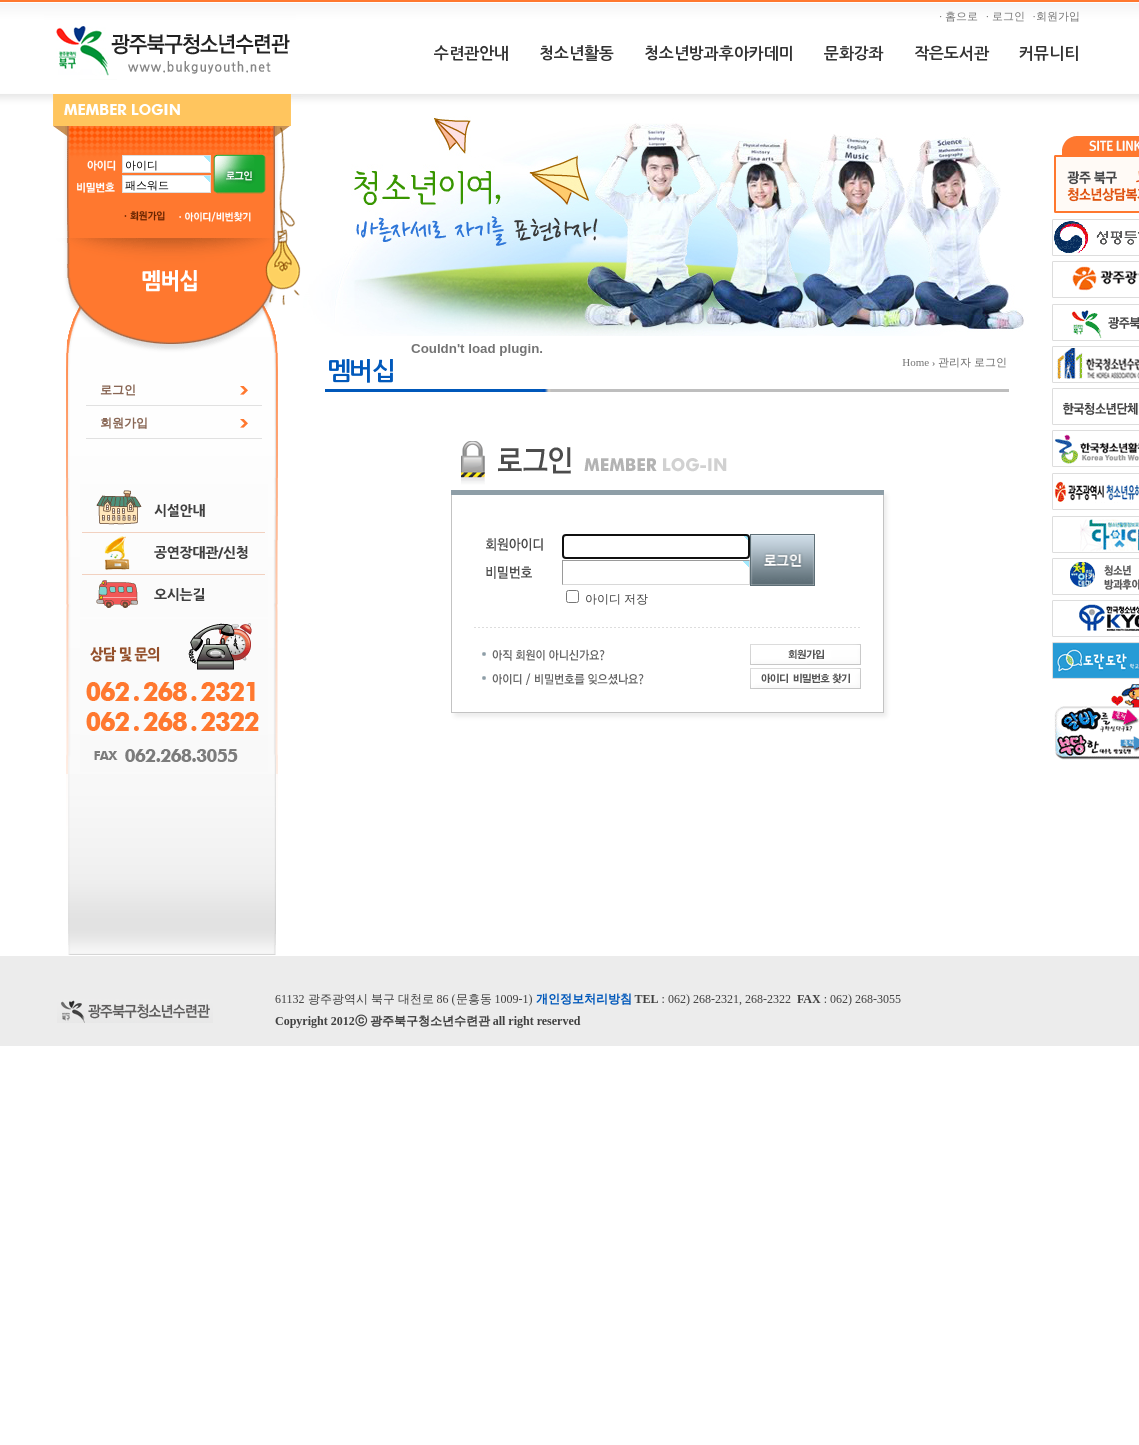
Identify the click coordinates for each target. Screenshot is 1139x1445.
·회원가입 (1059, 16)
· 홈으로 (961, 16)
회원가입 (124, 423)
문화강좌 (854, 53)
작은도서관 (951, 53)
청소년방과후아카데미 (719, 53)
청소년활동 (576, 53)
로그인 (118, 390)
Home (915, 362)
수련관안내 (471, 53)
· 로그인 (1008, 16)
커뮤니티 (1049, 53)
